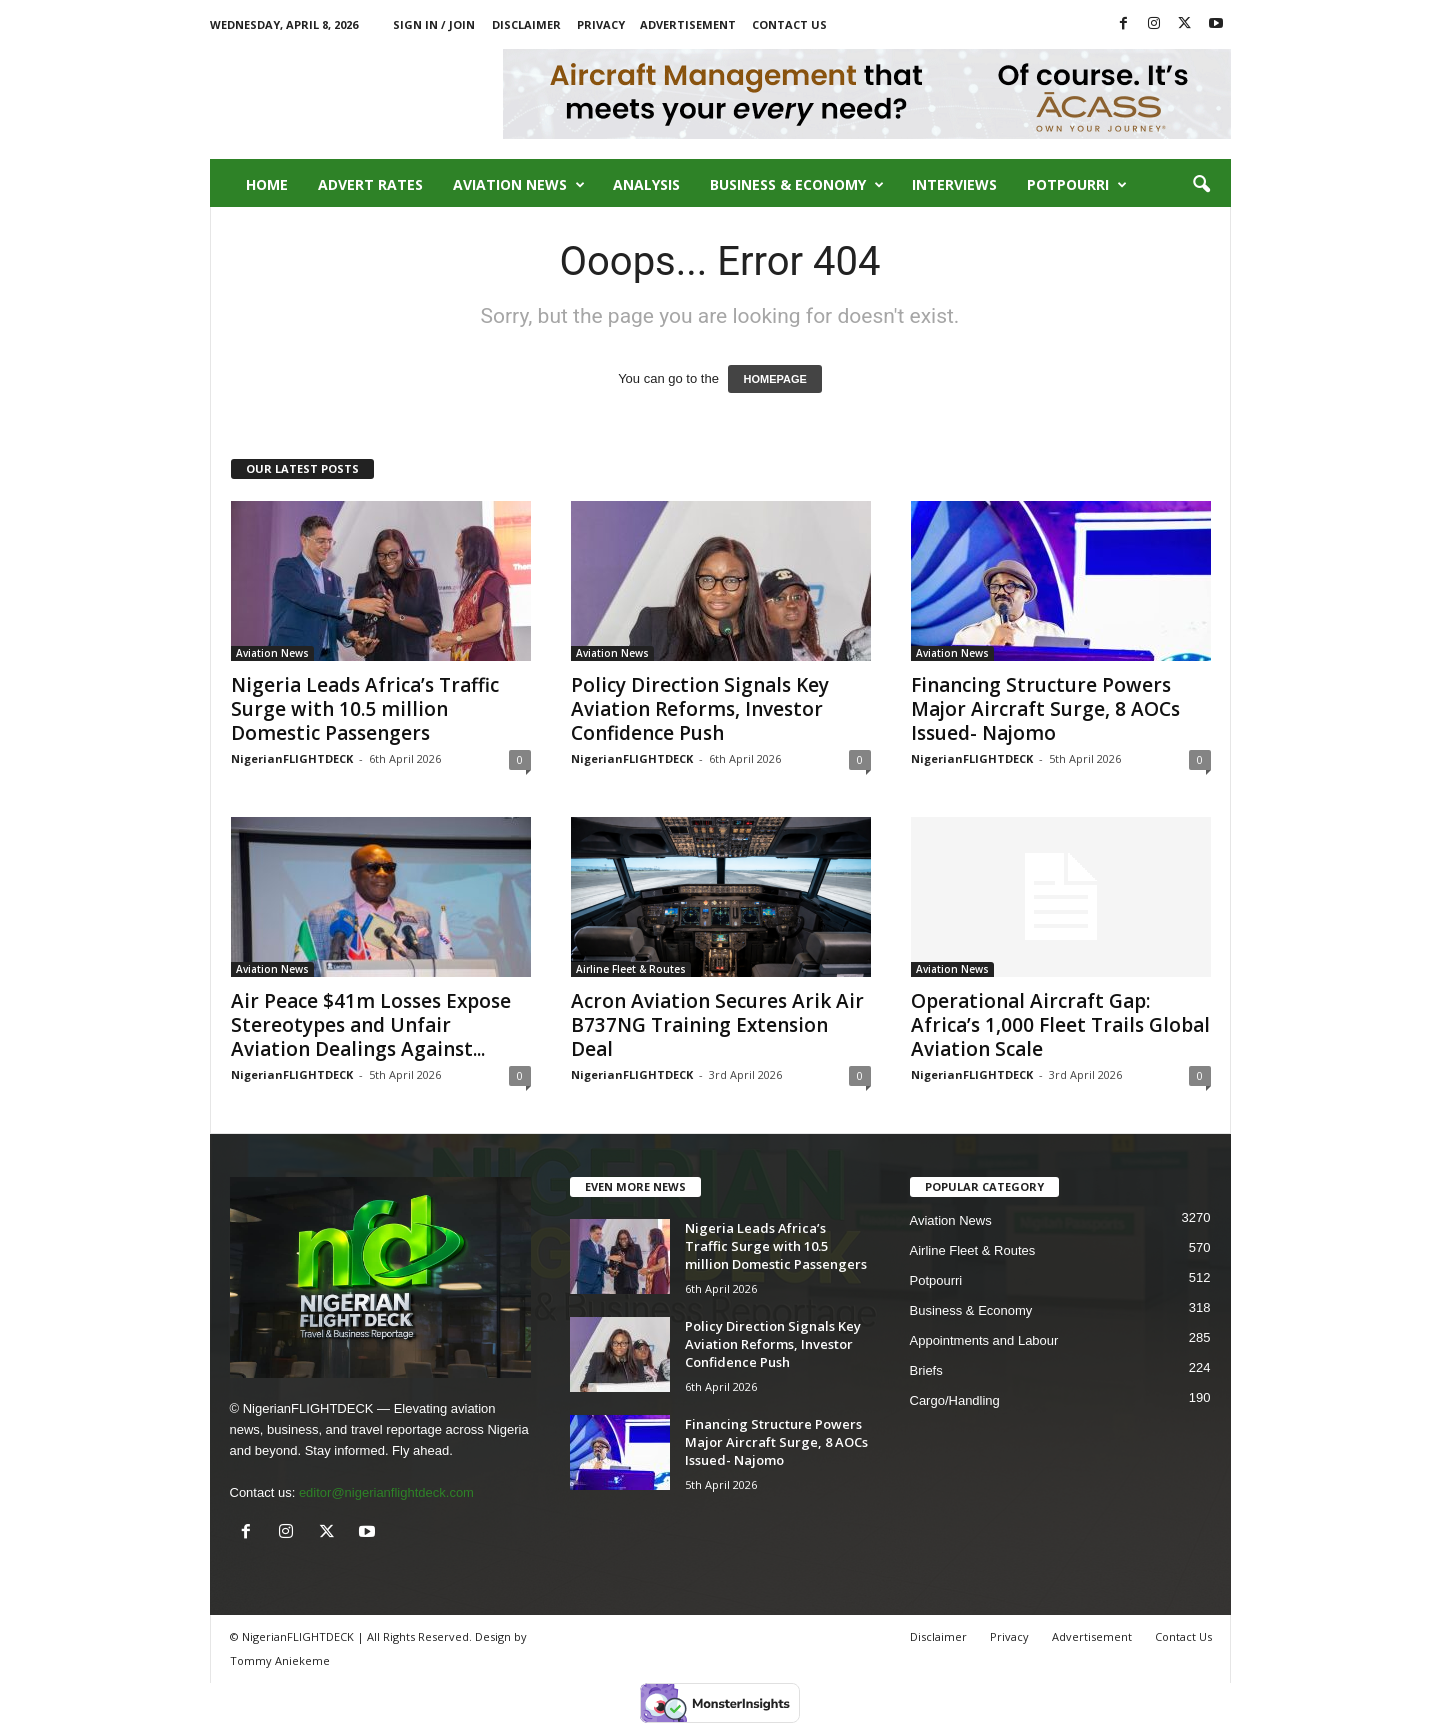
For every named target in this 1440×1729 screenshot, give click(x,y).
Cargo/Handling (955, 1400)
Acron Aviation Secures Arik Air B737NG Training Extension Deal (717, 1025)
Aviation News (519, 185)
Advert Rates (370, 184)
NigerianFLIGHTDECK (292, 758)
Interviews (954, 184)
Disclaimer (526, 24)
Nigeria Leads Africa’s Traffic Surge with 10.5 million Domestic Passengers (365, 709)
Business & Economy (797, 185)
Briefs (926, 1370)
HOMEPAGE (774, 379)
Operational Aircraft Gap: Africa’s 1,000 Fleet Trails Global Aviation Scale (1060, 1025)
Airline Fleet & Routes (631, 969)
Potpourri (1077, 185)
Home (267, 184)
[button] (1201, 185)
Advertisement (688, 24)
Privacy (601, 24)
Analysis (646, 184)
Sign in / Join (434, 24)
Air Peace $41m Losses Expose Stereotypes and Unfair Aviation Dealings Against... (371, 1025)
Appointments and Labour (984, 1340)
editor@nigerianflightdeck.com (386, 1492)
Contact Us (789, 24)
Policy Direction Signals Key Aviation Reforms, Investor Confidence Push (700, 709)
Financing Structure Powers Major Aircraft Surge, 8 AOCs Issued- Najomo (1045, 709)
